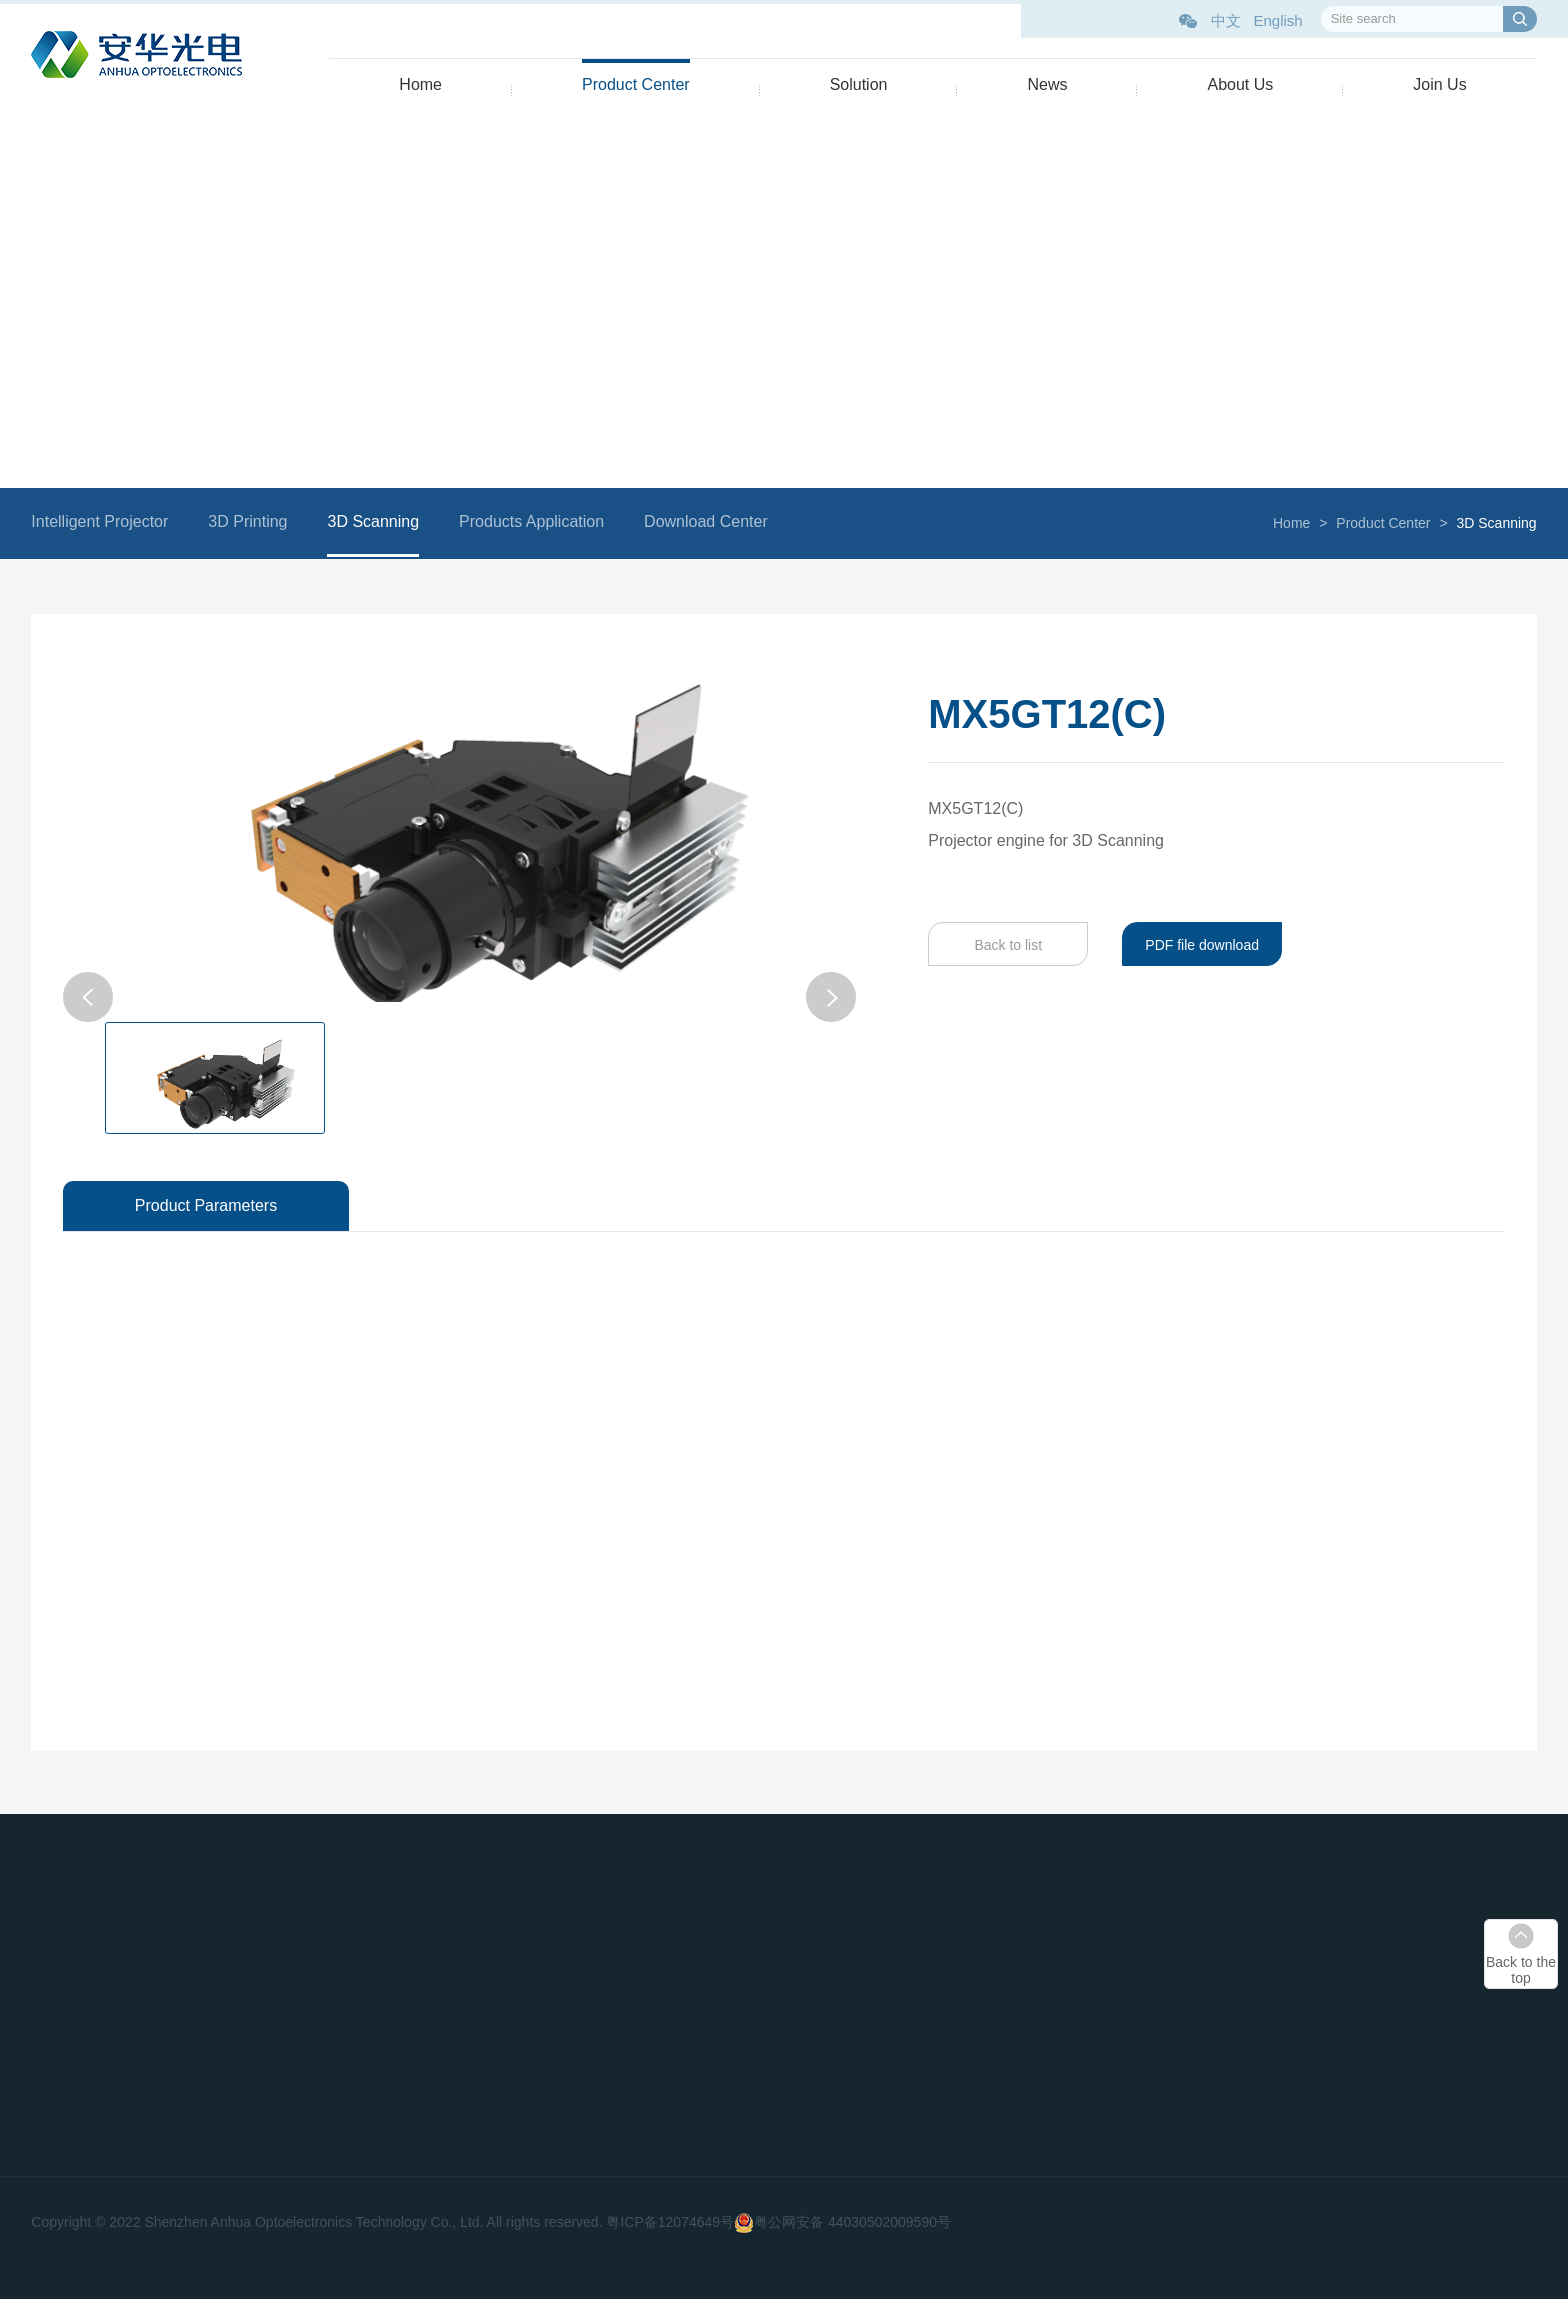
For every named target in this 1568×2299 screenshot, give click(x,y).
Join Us (1439, 84)
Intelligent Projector (106, 521)
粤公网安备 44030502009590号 (852, 2222)
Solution (859, 84)
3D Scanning (380, 521)
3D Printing (254, 521)
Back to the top (1521, 1970)
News (1047, 84)
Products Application (537, 521)
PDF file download (1196, 945)
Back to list (1002, 945)
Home (420, 84)
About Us (1240, 84)
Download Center (712, 521)
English (1277, 20)
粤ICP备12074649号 (670, 2222)
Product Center (636, 84)
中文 (1226, 20)
